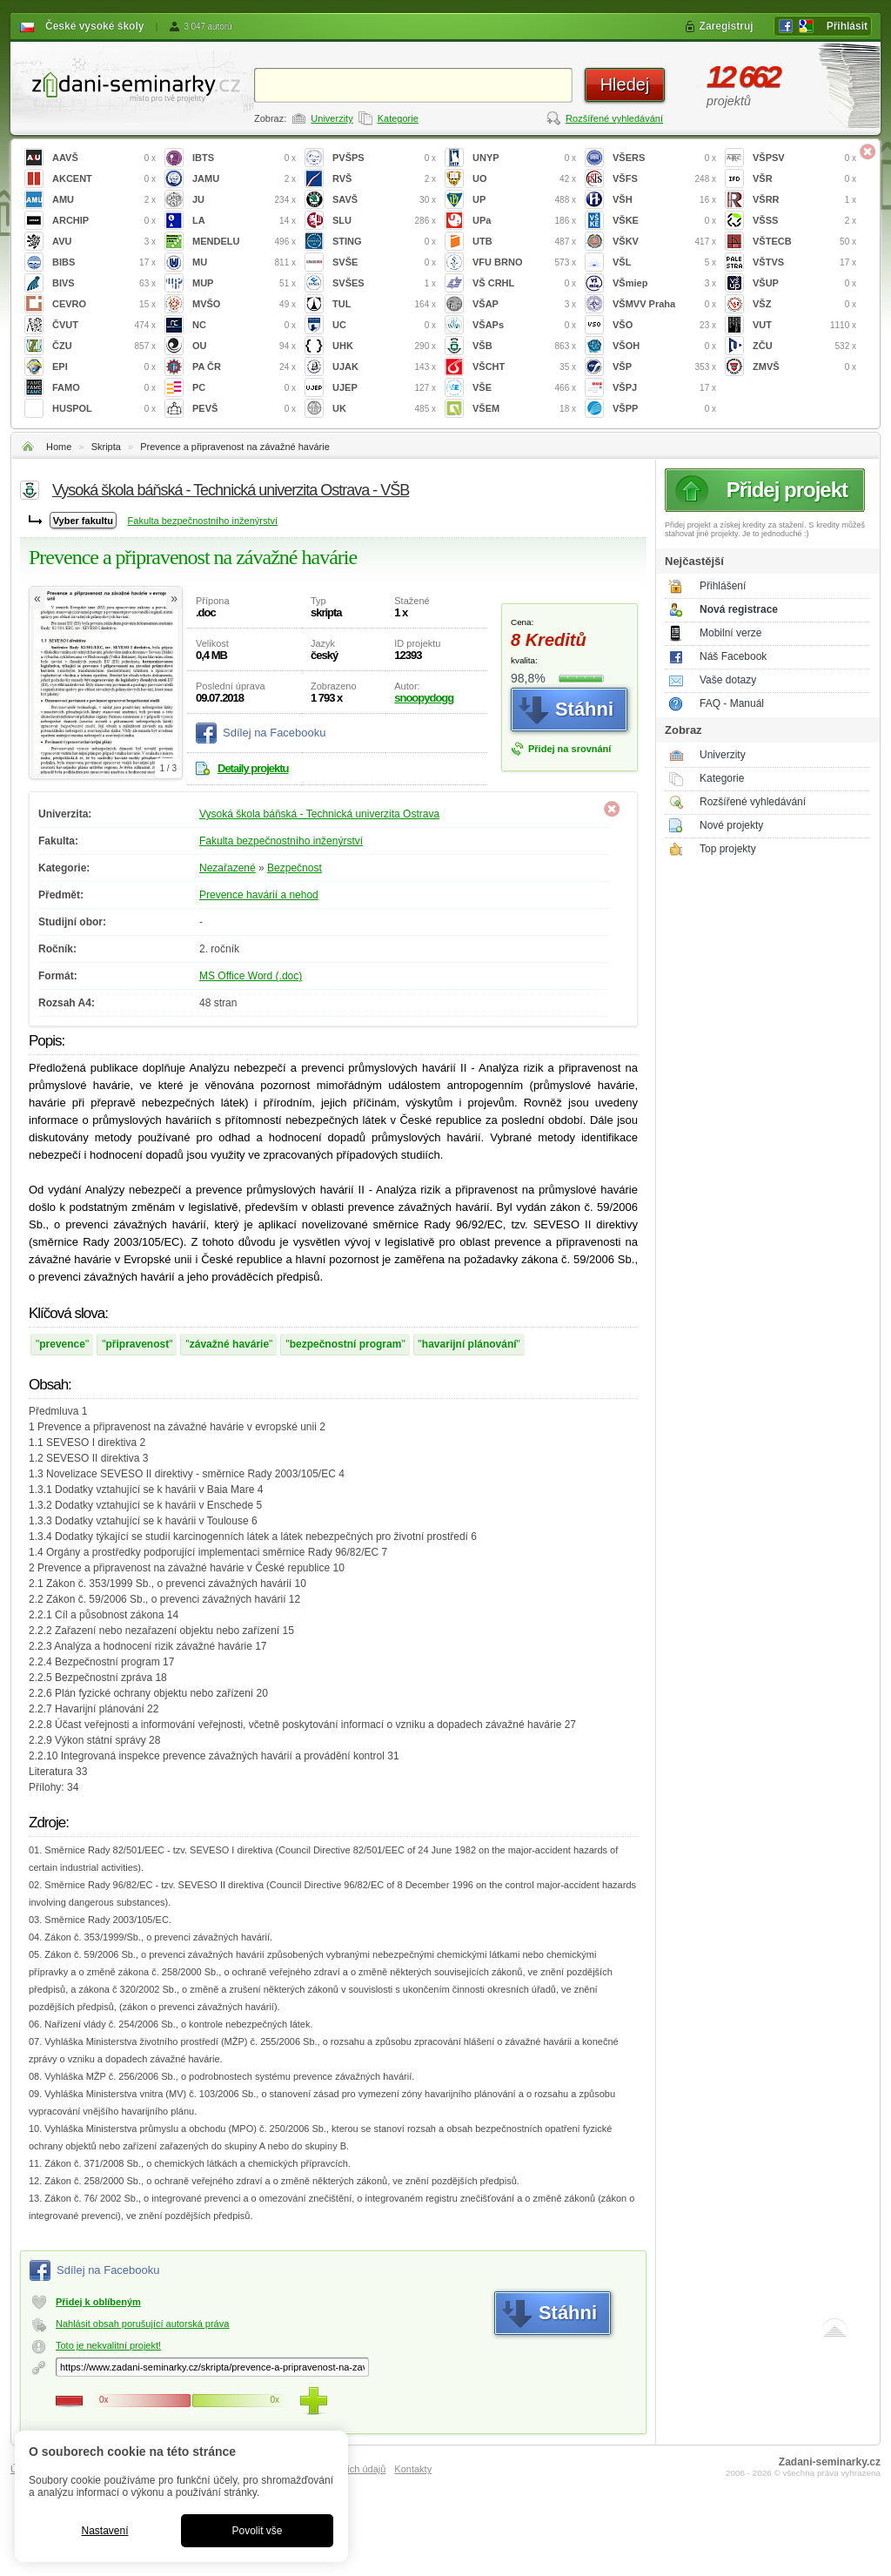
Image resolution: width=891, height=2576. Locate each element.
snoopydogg (423, 697)
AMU (104, 200)
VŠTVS (804, 262)
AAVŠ (104, 158)
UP (524, 200)
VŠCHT (524, 367)
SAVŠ (384, 200)
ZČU (804, 346)
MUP (244, 283)
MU (244, 262)
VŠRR (804, 200)
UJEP (384, 388)
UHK (384, 346)
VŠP (664, 367)
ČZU (104, 346)
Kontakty (413, 2469)
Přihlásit (847, 26)
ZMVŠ (804, 367)
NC (244, 325)
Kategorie (398, 118)
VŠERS (664, 158)
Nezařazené (227, 868)
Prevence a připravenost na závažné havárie (235, 446)
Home (58, 446)
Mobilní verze (730, 633)
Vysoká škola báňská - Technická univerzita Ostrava (319, 814)
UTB (524, 242)
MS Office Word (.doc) (250, 976)
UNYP (524, 158)
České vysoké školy (94, 26)
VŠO (664, 325)
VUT (804, 325)
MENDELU (244, 242)
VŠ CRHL (524, 283)
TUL (384, 304)
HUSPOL (104, 409)
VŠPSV (804, 158)
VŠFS (664, 179)
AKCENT (104, 179)
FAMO (104, 388)
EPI (104, 367)
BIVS (104, 283)
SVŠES (384, 283)
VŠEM (524, 409)
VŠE (524, 388)
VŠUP (804, 283)
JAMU (244, 179)
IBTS (244, 158)
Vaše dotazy (728, 680)
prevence (62, 1344)
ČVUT (104, 325)
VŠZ (804, 304)
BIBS (104, 262)
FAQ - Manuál (732, 703)
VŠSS (804, 221)
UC (384, 325)
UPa (524, 221)
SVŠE (384, 262)
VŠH (664, 200)
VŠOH (664, 346)
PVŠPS (384, 158)
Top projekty (728, 849)
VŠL (664, 262)
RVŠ (384, 179)
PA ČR (244, 367)
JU (244, 200)
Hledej (625, 84)
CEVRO (104, 304)
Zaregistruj (727, 26)
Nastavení (104, 2531)
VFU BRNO (524, 262)
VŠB (524, 346)
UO (524, 179)
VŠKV (664, 242)
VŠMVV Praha (664, 304)
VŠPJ (664, 388)
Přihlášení (723, 586)
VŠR (804, 179)
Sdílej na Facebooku (274, 732)
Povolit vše (256, 2531)
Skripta (106, 446)
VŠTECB (804, 242)
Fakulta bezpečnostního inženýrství (203, 520)
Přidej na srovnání (569, 748)
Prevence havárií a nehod (258, 895)
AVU (104, 242)
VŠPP (664, 409)
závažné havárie (229, 1344)
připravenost (138, 1344)
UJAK (384, 367)
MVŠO (244, 304)
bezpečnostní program (346, 1344)
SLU (384, 221)
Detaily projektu (253, 768)
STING (384, 242)
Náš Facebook (733, 656)
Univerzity (331, 118)
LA (244, 221)
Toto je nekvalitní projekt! (108, 2345)
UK (384, 409)
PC (244, 388)
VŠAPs (524, 325)
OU (244, 346)
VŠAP (524, 304)
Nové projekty (731, 825)
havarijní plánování (469, 1344)
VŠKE (664, 221)
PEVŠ (244, 409)
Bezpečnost (294, 868)
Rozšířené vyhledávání (614, 118)
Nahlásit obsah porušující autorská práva (142, 2323)
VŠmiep (664, 283)
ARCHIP (104, 221)
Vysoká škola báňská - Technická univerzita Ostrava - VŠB (230, 490)
